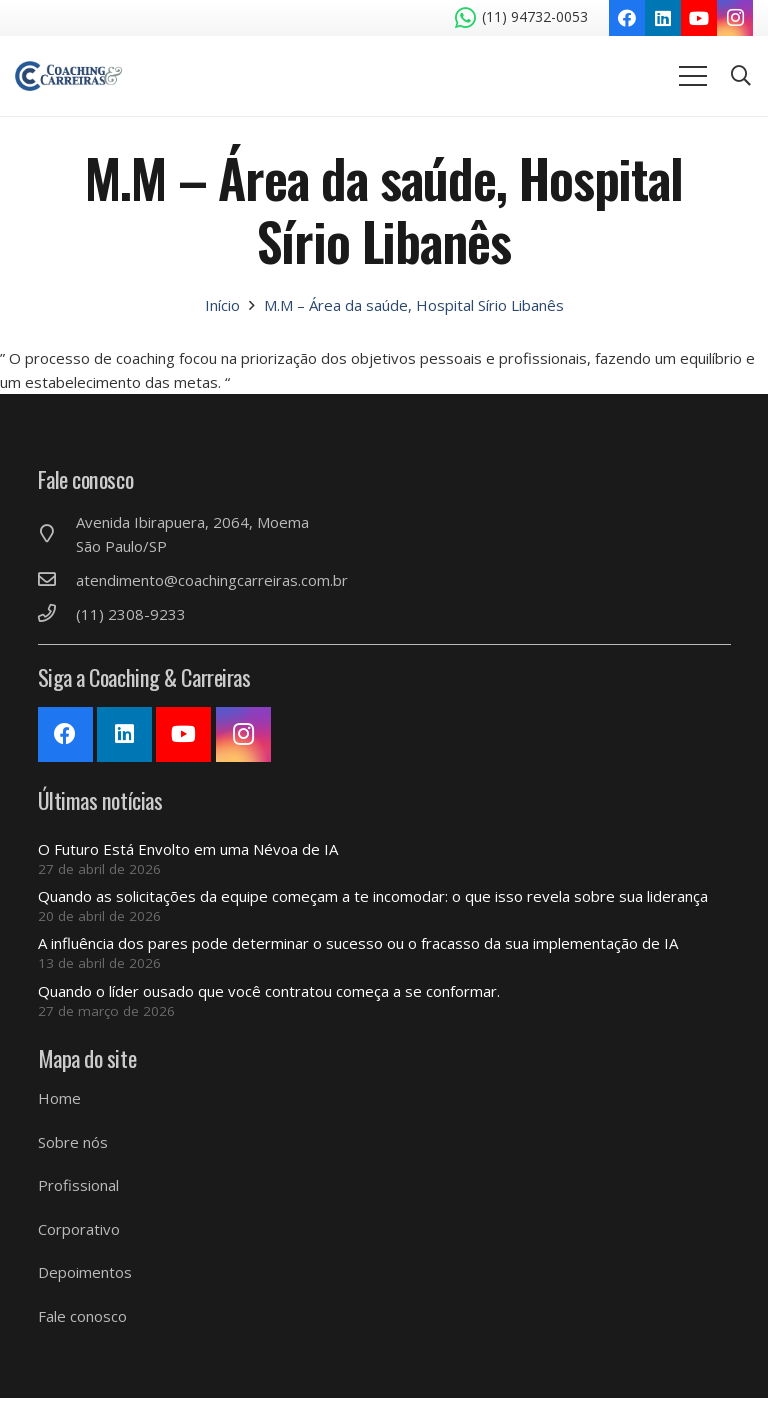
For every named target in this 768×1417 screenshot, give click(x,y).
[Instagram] (735, 18)
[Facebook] (627, 18)
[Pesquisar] (741, 76)
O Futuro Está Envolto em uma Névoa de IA (188, 849)
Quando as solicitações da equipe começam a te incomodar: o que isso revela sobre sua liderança (373, 896)
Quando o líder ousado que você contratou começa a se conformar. (269, 991)
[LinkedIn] (663, 18)
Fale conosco (82, 1316)
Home (59, 1098)
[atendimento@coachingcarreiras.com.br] (57, 580)
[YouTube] (699, 18)
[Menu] (693, 76)
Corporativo (79, 1229)
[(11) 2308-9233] (57, 614)
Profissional (78, 1185)
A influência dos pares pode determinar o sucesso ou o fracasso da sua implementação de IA (358, 943)
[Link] (68, 76)
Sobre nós (73, 1142)
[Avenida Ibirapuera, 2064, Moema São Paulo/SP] (57, 534)
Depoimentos (85, 1272)
